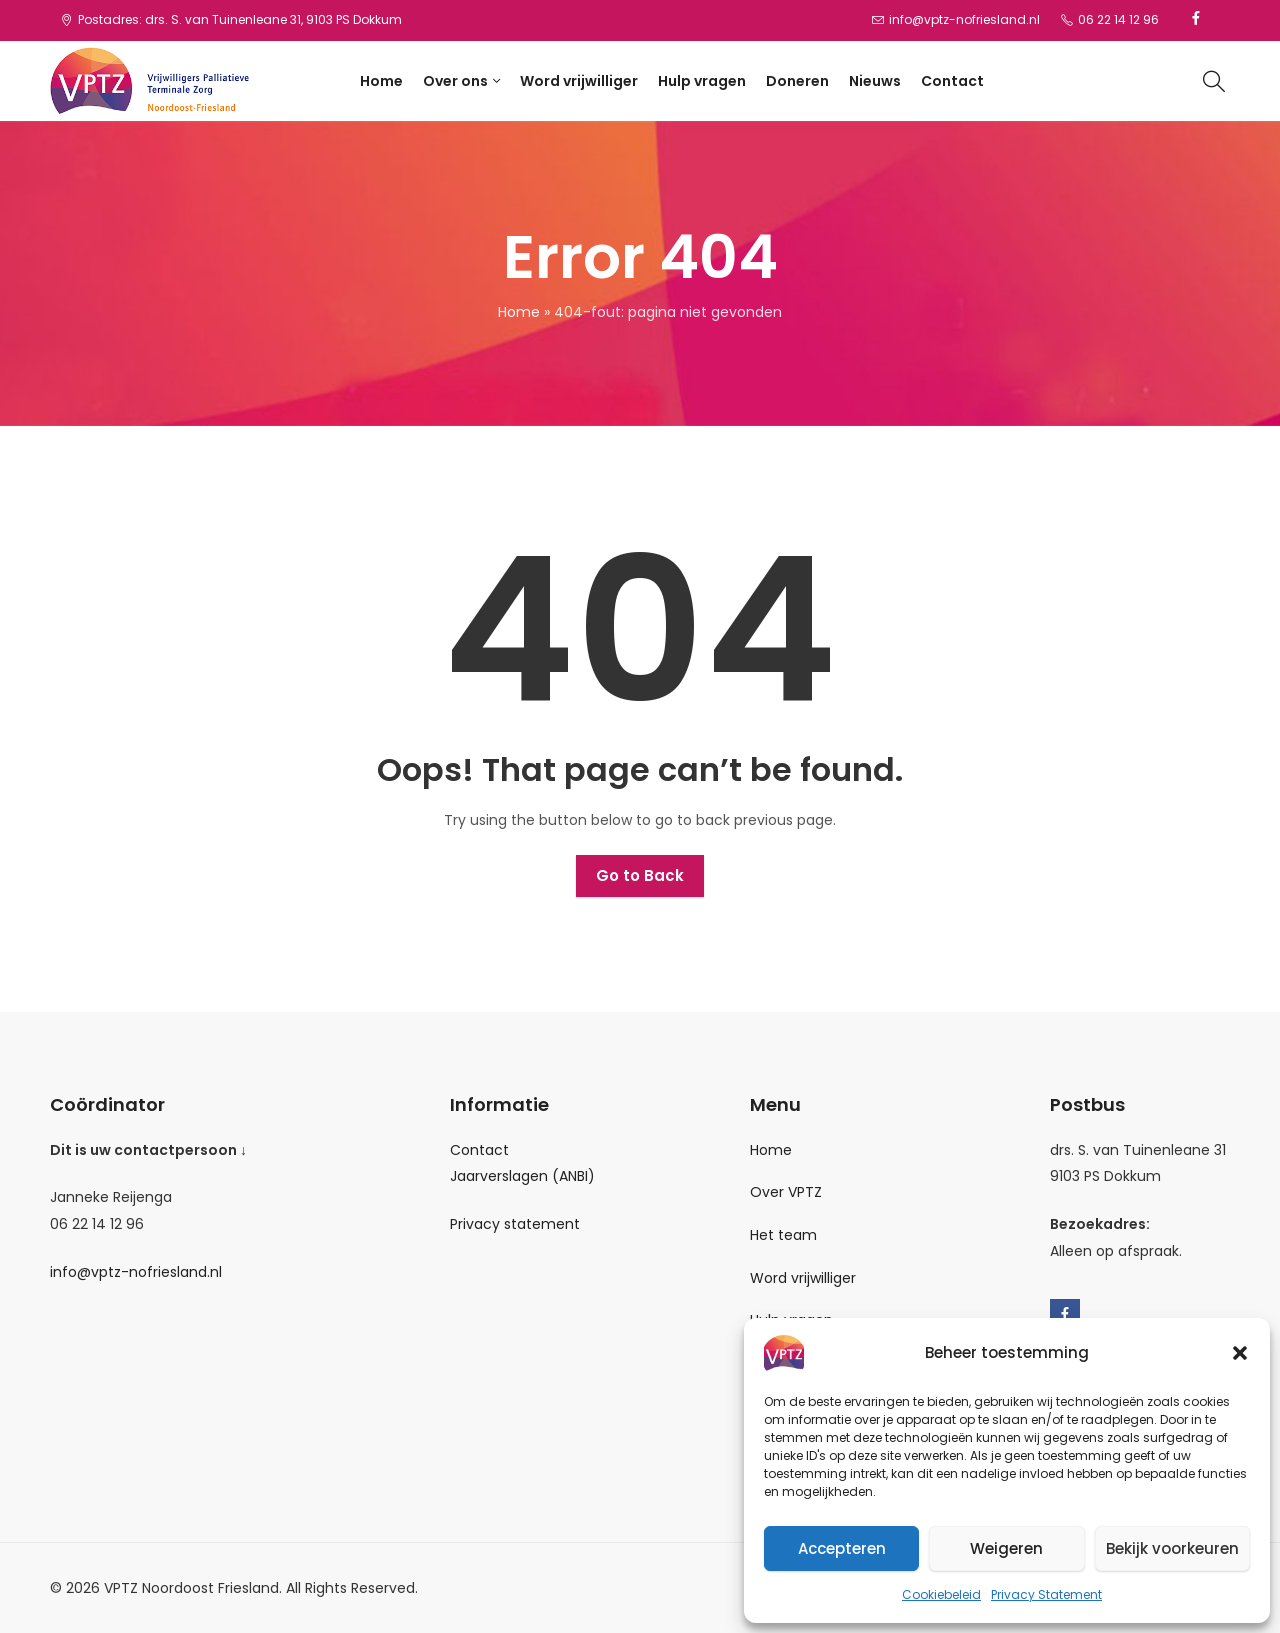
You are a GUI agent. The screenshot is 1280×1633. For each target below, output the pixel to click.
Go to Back (640, 875)
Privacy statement (515, 1224)
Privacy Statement (1046, 1594)
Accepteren (842, 1548)
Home (519, 312)
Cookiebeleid (941, 1594)
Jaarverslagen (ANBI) (522, 1176)
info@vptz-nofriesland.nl (136, 1272)
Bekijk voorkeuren (1172, 1548)
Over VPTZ (786, 1192)
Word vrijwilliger (803, 1278)
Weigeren (1006, 1548)
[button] (1240, 1353)
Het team (783, 1235)
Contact (479, 1150)
